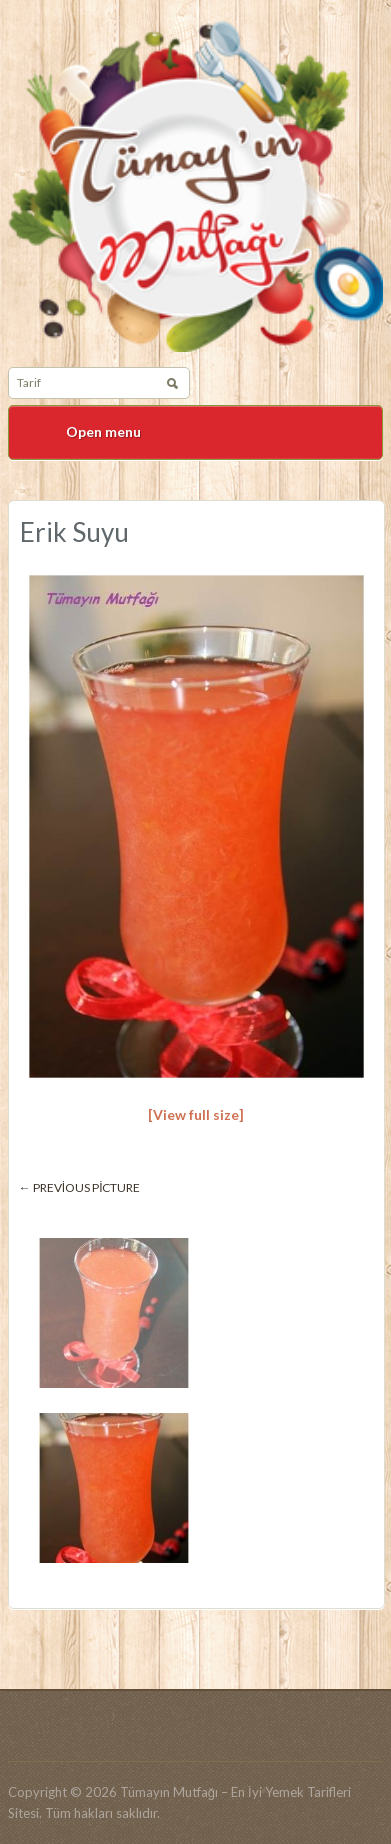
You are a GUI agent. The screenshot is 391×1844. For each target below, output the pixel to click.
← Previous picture (80, 1187)
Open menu (103, 431)
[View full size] (196, 1114)
